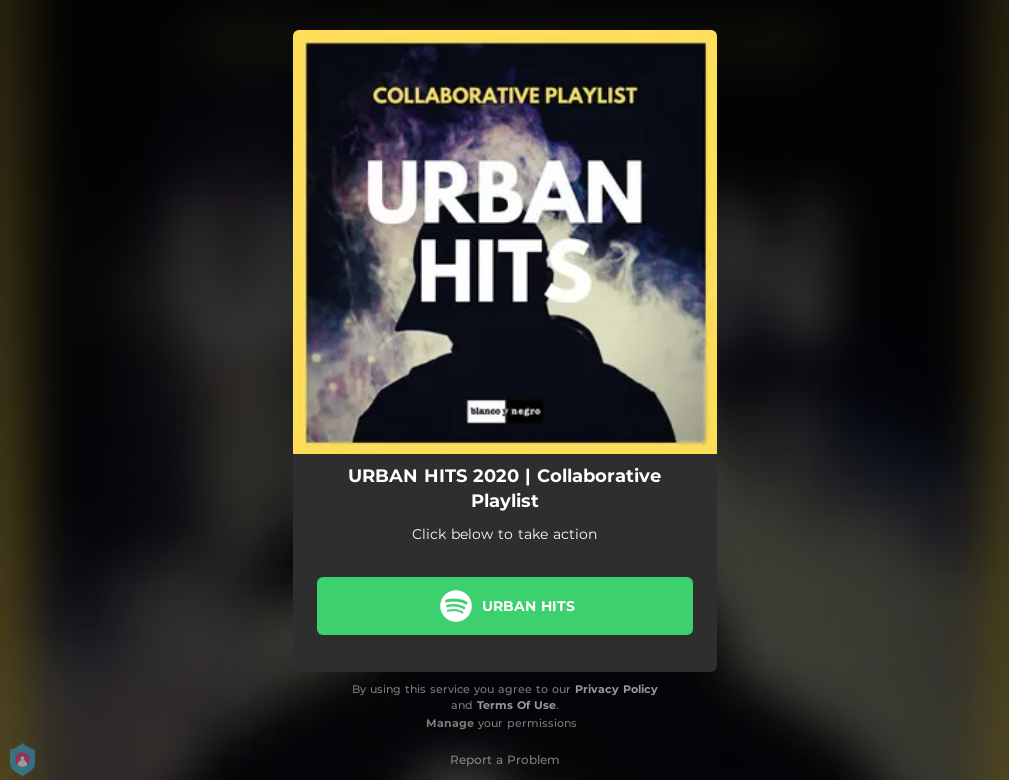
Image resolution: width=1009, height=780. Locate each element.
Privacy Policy (616, 689)
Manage (450, 723)
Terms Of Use (516, 705)
